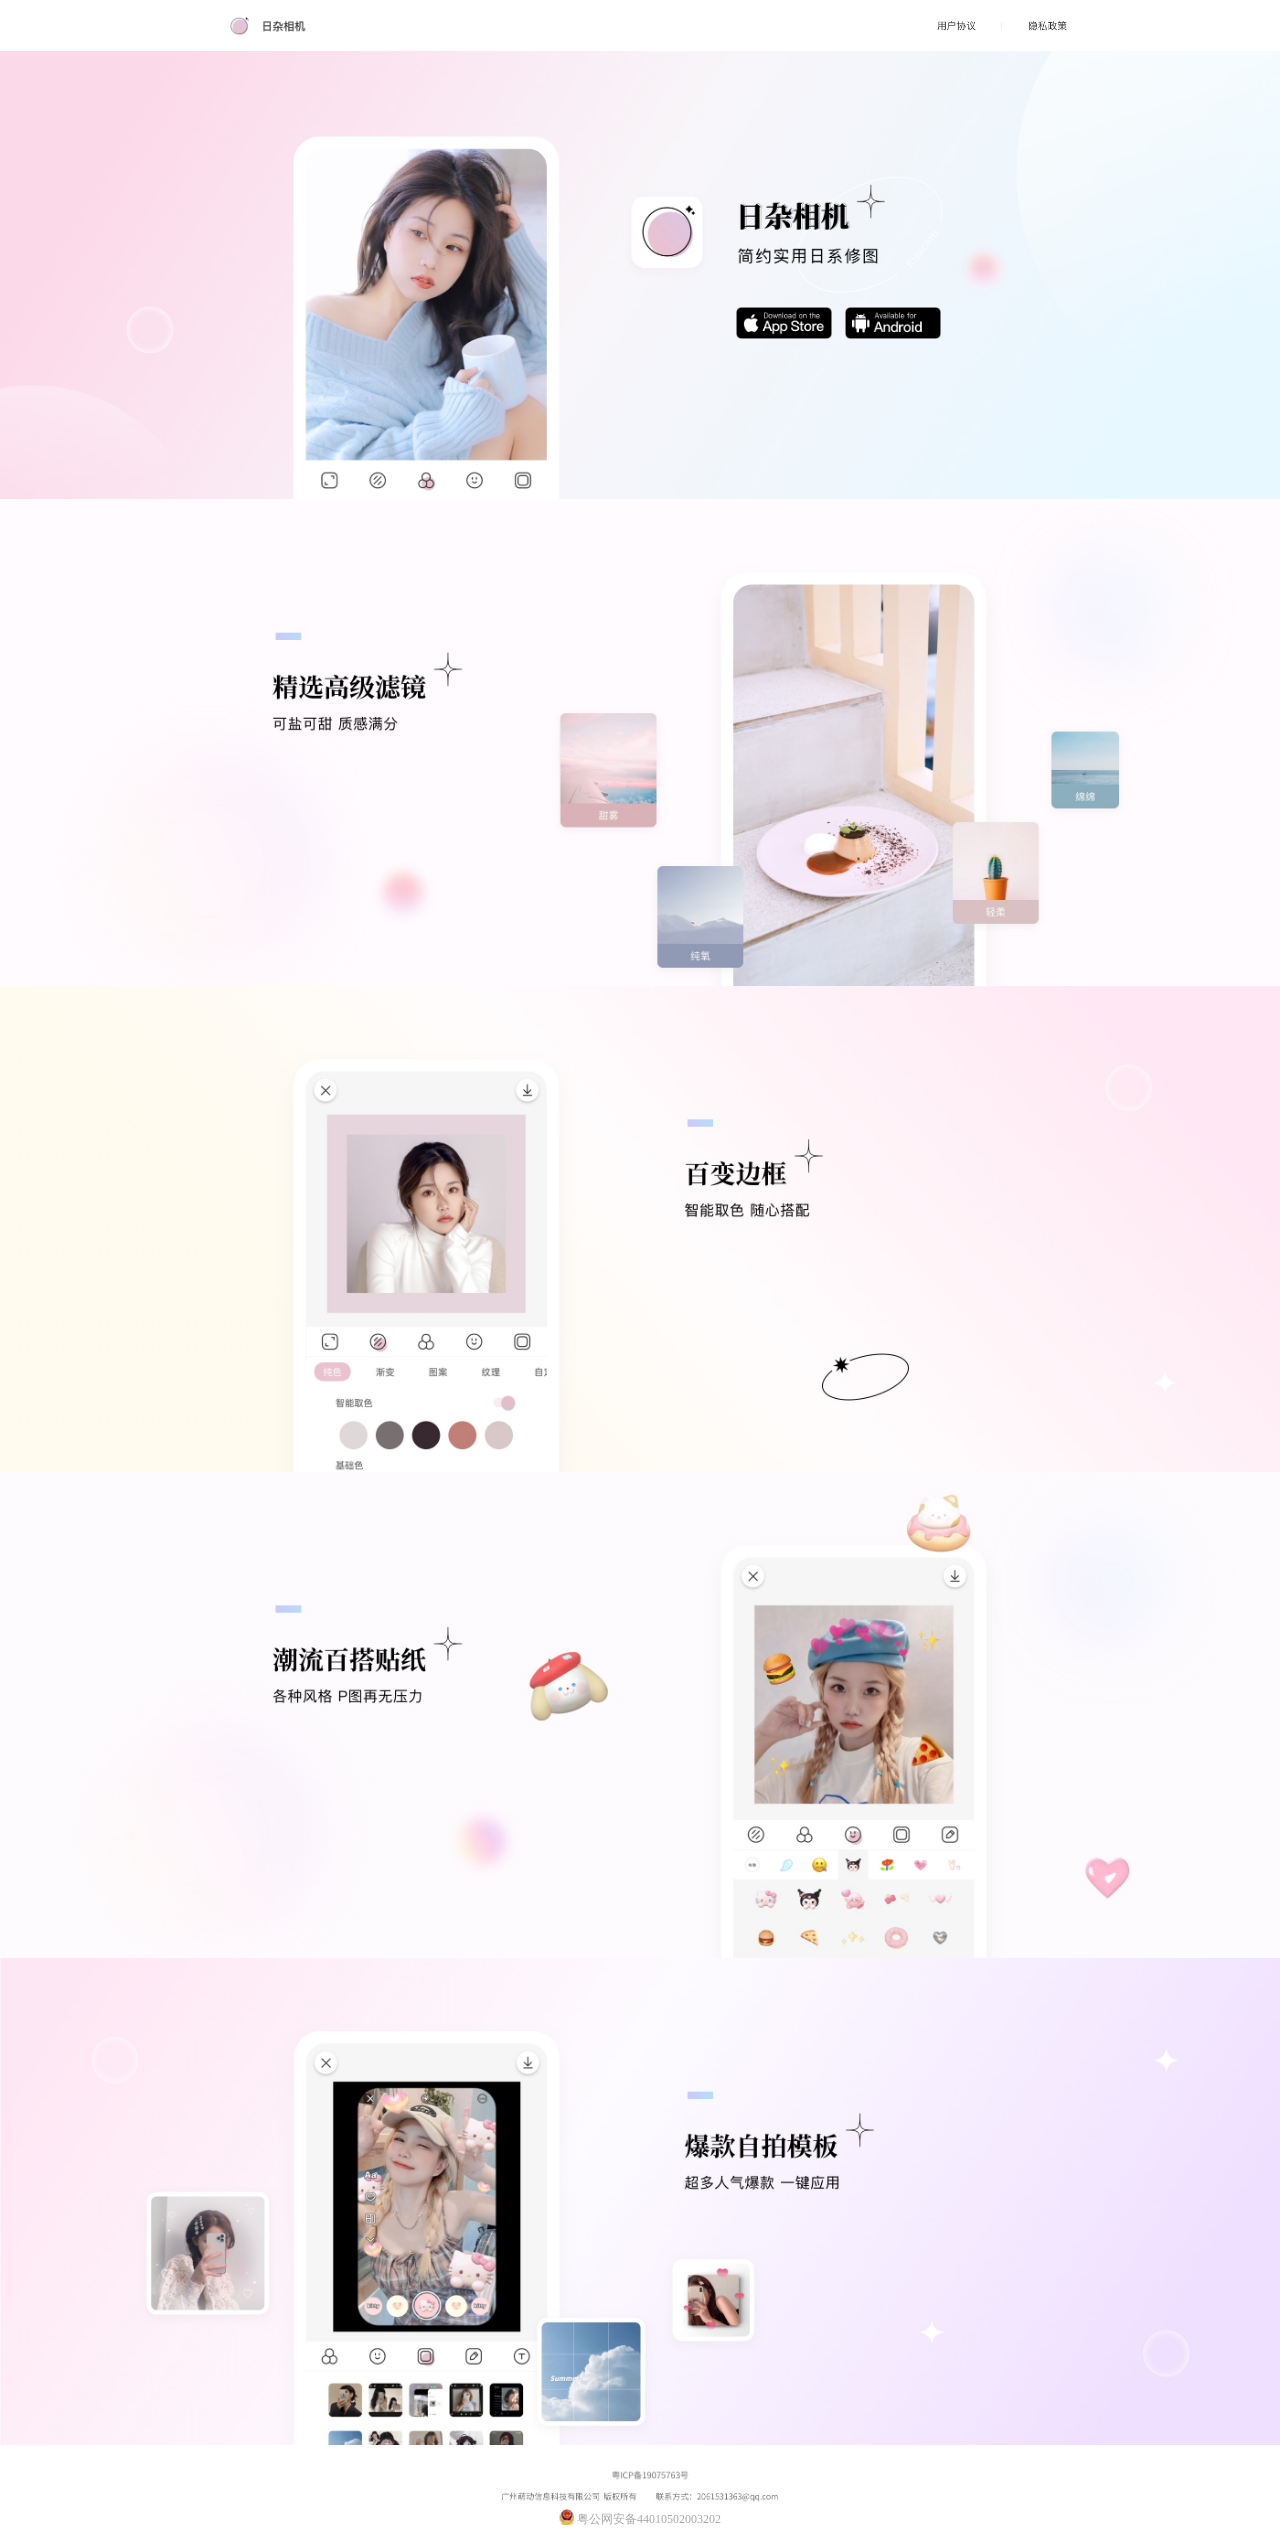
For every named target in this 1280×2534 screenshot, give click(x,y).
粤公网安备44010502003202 (640, 2517)
